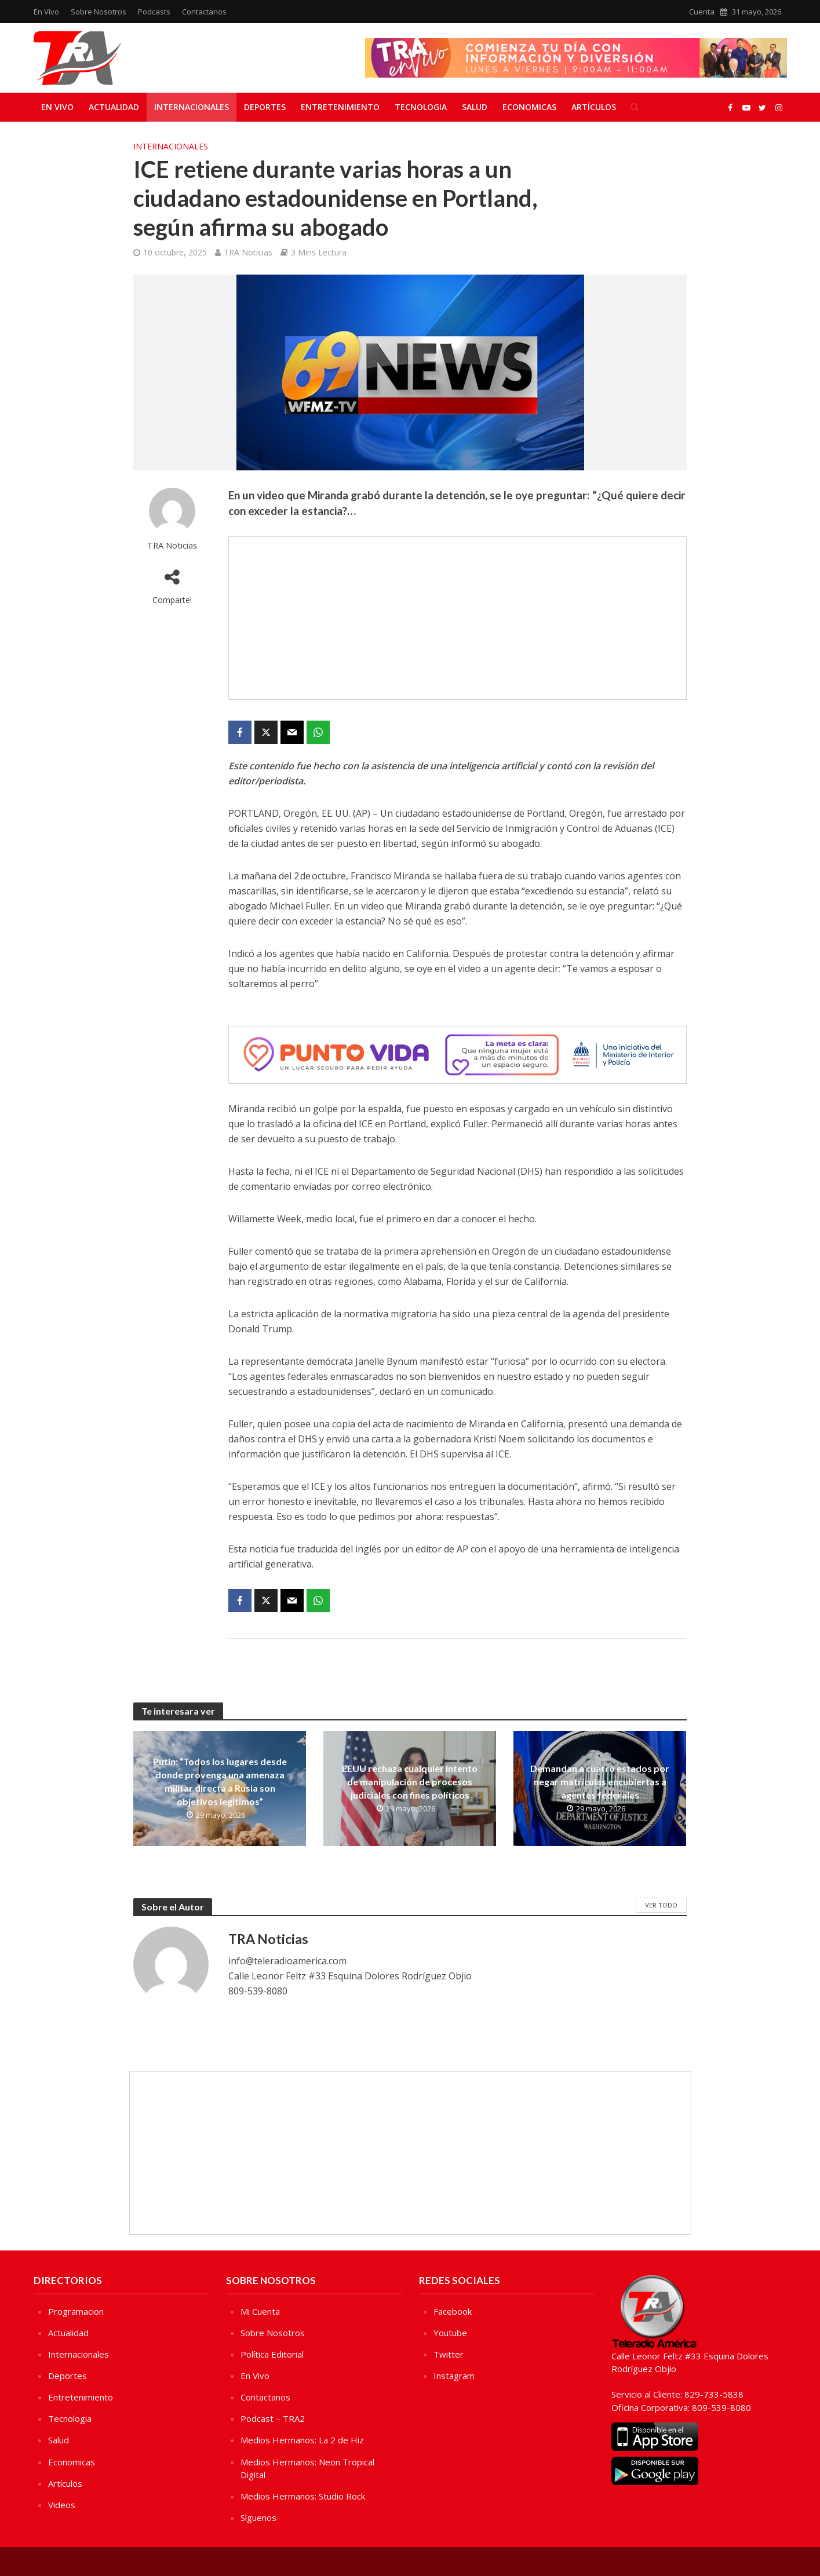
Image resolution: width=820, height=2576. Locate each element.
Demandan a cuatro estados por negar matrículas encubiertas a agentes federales (599, 1781)
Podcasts (154, 11)
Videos (61, 2505)
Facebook (452, 2311)
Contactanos (204, 11)
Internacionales (191, 106)
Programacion (76, 2311)
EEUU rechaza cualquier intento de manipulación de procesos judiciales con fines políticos (410, 1781)
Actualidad (114, 106)
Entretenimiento (340, 106)
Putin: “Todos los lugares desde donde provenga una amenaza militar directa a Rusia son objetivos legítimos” (220, 1781)
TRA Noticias (248, 252)
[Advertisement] (457, 618)
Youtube (450, 2333)
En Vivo (46, 11)
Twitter (448, 2354)
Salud (474, 106)
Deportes (265, 106)
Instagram (454, 2375)
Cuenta (702, 11)
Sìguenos (258, 2517)
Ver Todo (661, 1905)
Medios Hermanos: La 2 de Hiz (302, 2440)
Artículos (593, 106)
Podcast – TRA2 (272, 2418)
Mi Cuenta (260, 2311)
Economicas (529, 106)
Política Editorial (272, 2354)
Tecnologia (421, 106)
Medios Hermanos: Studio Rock (302, 2496)
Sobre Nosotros (98, 11)
